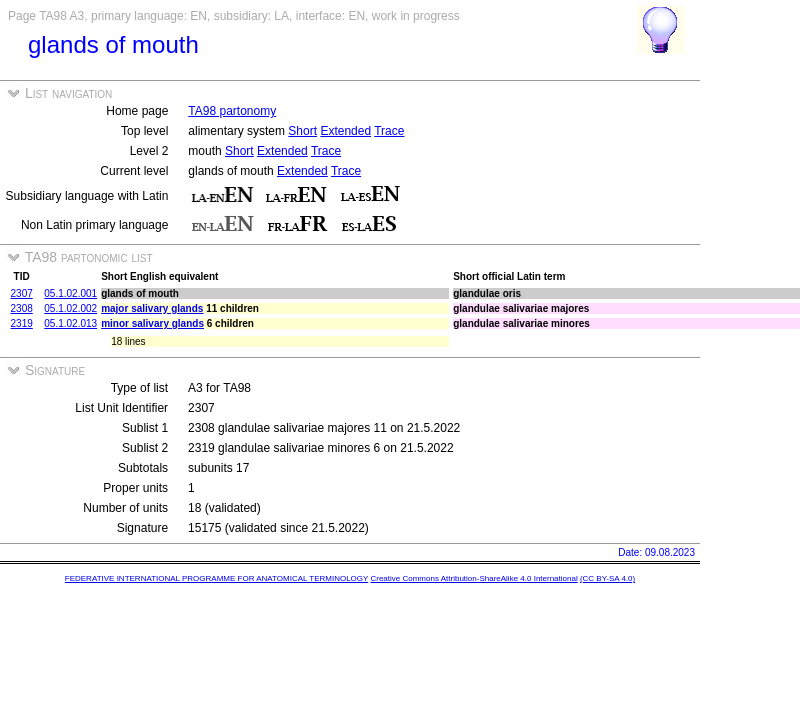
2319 (22, 323)
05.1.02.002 (70, 308)
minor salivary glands (152, 323)
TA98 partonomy (232, 111)
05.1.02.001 (70, 293)
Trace (389, 131)
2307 (22, 293)
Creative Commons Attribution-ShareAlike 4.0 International (473, 578)
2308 (22, 308)
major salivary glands (152, 308)
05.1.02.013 (70, 323)
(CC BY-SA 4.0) (607, 578)
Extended (345, 131)
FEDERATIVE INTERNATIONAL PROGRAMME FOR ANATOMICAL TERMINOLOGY (216, 578)
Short (302, 131)
